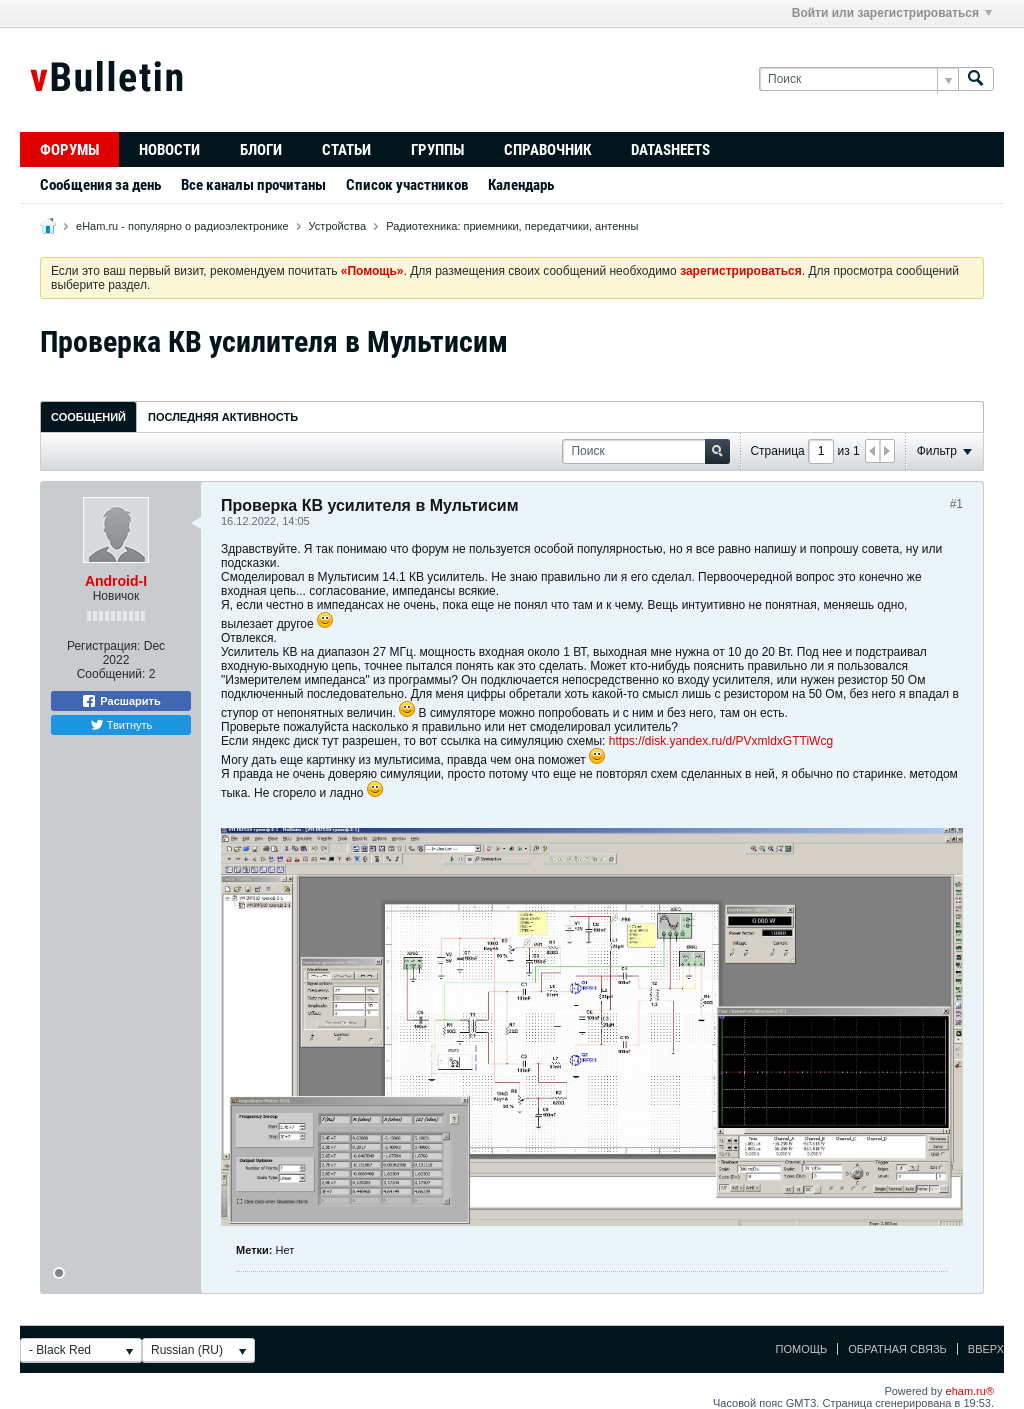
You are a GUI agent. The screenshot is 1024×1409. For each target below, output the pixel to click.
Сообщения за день (100, 185)
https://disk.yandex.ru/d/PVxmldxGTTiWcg (721, 741)
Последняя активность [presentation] (223, 417)
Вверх (986, 1349)
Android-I (116, 581)
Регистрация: (103, 646)
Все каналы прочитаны (253, 185)
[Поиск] (858, 79)
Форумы (69, 150)
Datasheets (670, 150)
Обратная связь (897, 1349)
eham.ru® (970, 1391)
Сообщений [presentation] (88, 417)
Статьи (346, 150)
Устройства (338, 226)
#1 (956, 504)
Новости (169, 150)
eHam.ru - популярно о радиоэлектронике (182, 226)
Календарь (521, 185)
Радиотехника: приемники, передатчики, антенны (512, 226)
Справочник (547, 150)
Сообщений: (111, 674)
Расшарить (120, 701)
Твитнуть (121, 725)
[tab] (88, 416)
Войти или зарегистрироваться (892, 13)
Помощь (802, 1349)
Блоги (261, 150)
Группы (437, 150)
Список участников (407, 185)
